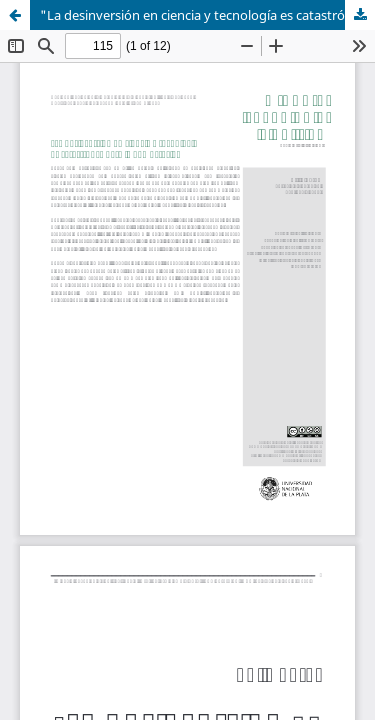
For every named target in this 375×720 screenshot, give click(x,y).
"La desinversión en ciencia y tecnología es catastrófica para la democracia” (207, 15)
